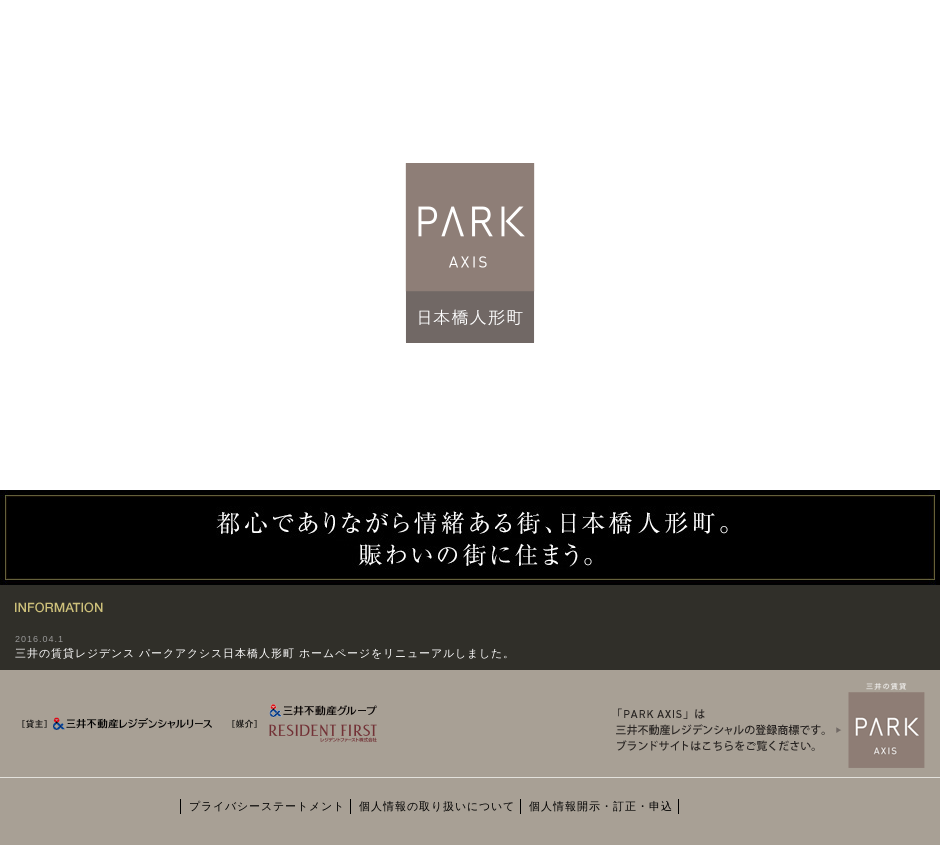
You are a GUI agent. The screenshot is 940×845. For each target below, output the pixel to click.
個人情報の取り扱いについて (437, 806)
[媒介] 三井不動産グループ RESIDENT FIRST (320, 736)
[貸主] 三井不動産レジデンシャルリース (119, 728)
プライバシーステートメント (267, 806)
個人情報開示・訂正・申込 (601, 806)
